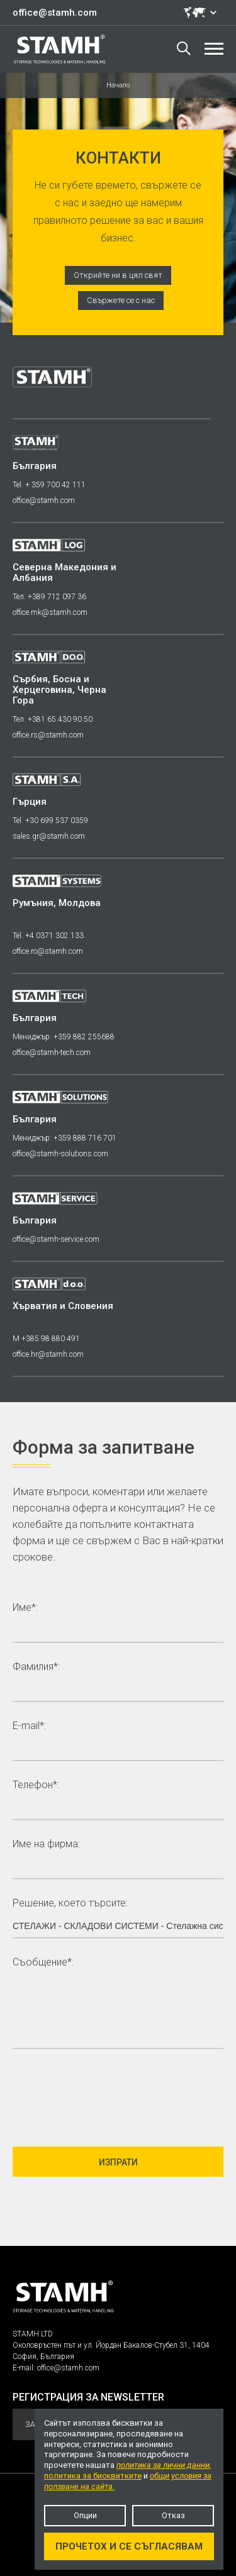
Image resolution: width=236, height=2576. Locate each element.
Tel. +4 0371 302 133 (48, 935)
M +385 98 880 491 (46, 1338)
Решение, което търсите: (70, 1903)
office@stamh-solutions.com (60, 1153)
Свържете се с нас (121, 300)
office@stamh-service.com (56, 1239)
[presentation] (107, 2092)
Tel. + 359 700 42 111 (49, 484)
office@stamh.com (55, 12)
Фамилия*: (36, 1667)
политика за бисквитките (93, 2475)
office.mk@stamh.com (50, 612)
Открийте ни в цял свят (118, 275)
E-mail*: (29, 1726)
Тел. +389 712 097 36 (49, 596)
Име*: (25, 1608)
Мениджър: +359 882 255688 (64, 1036)
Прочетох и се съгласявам (129, 2546)
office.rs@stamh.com (48, 735)
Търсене (184, 48)
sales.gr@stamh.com (49, 836)
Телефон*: (36, 1785)
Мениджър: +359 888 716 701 (64, 1138)
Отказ (173, 2515)
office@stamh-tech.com (52, 1052)
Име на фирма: (46, 1844)
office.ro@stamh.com (48, 951)
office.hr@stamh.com (48, 1354)
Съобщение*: (43, 1962)
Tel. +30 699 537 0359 (50, 820)
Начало (118, 85)
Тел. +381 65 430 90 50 (53, 719)
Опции (85, 2515)
